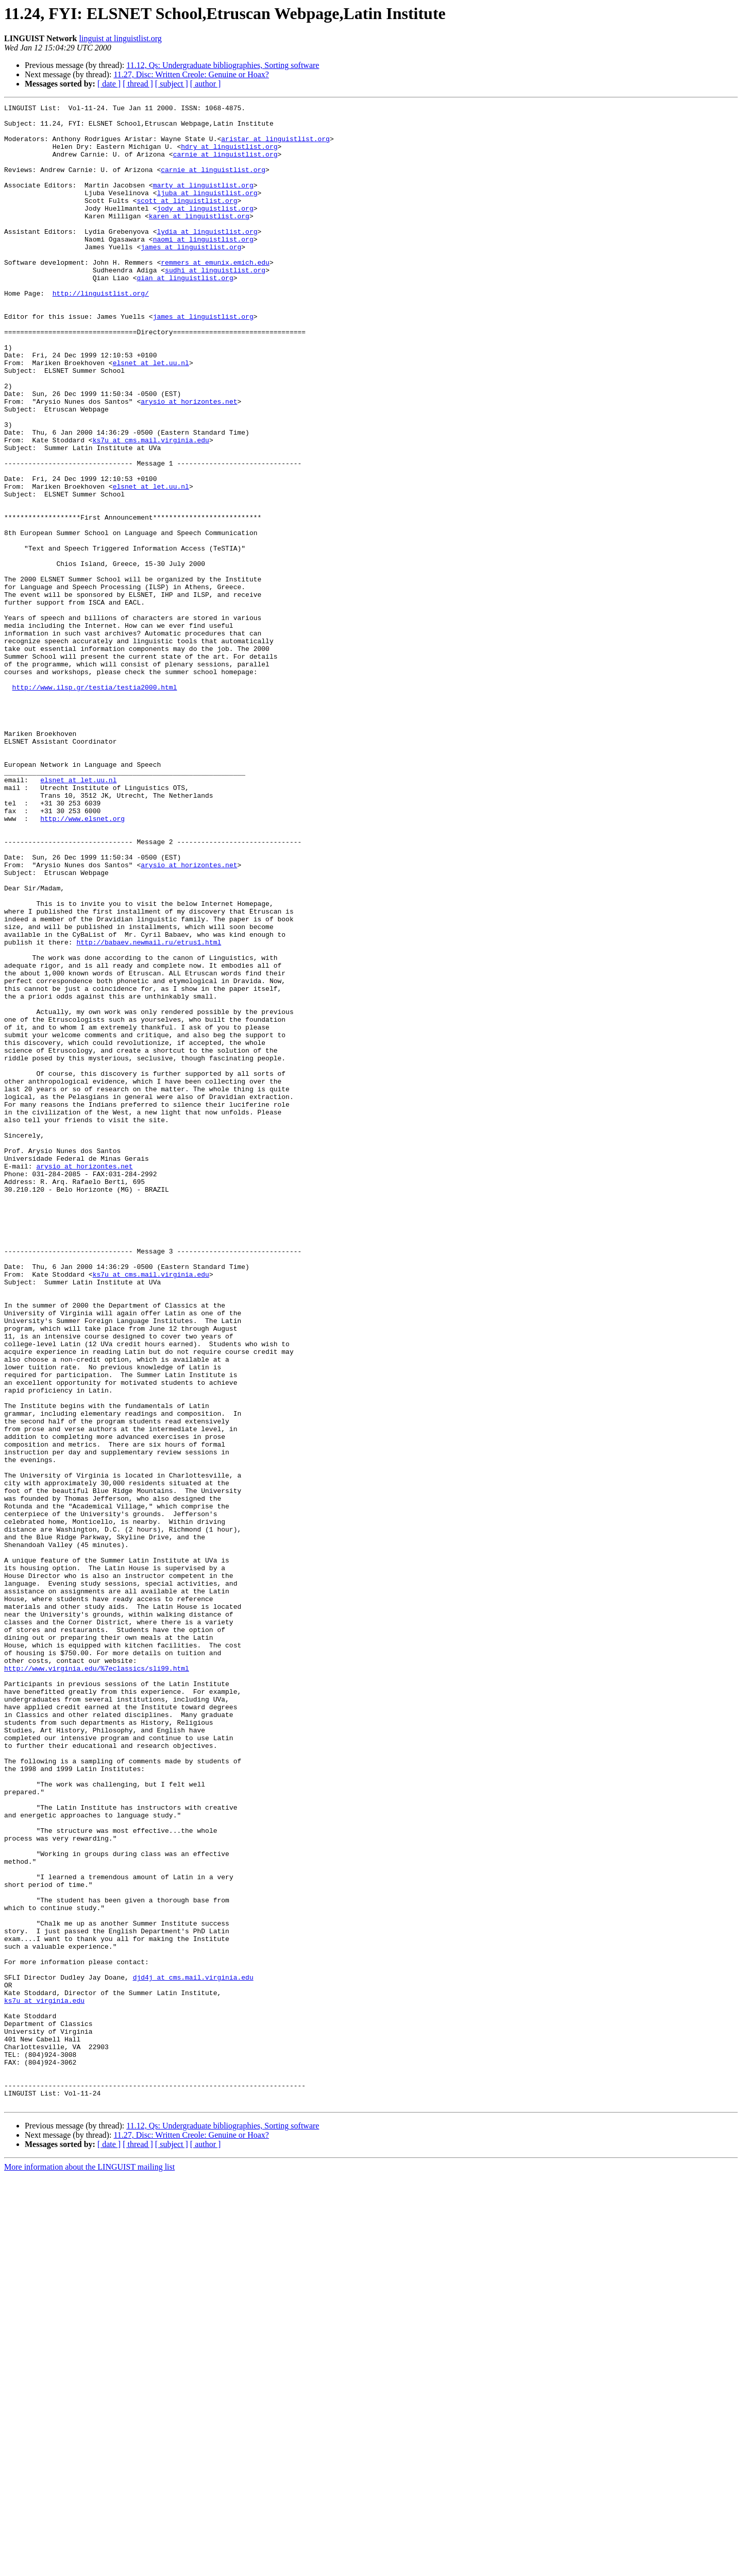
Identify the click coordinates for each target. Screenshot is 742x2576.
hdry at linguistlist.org (229, 155)
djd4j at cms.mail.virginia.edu (193, 2352)
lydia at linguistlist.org (207, 257)
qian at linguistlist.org (185, 313)
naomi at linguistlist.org (203, 266)
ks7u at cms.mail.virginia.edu (151, 507)
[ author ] (205, 83)
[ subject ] (171, 83)
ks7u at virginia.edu (44, 2380)
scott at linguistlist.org (187, 220)
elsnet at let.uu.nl (151, 415)
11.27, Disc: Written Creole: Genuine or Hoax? (191, 74)
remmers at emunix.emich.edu (215, 294)
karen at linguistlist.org (199, 239)
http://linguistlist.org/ (101, 331)
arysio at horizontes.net (189, 461)
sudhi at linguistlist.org (215, 303)
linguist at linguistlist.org (120, 38)
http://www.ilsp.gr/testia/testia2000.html (94, 804)
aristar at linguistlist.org (275, 146)
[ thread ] (138, 83)
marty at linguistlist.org (203, 202)
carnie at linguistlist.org (225, 164)
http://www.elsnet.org (82, 962)
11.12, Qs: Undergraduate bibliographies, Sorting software (222, 65)
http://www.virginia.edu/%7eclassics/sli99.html (96, 1981)
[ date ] (109, 83)
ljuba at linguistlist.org (207, 211)
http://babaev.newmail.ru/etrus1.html (148, 1110)
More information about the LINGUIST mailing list (89, 2567)
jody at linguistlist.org (205, 229)
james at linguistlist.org (191, 276)
